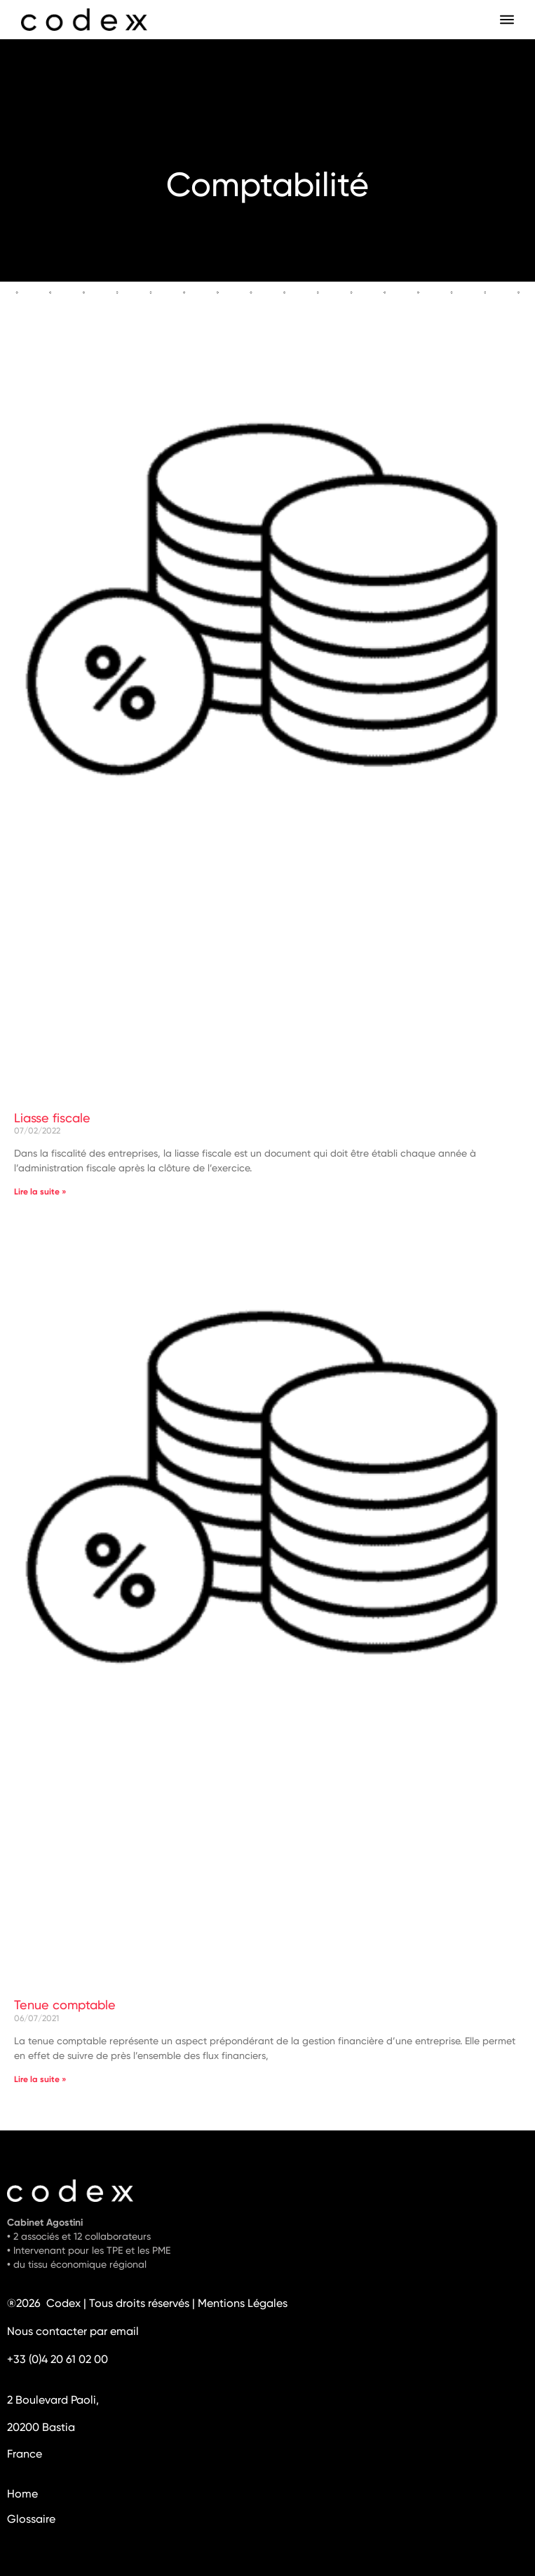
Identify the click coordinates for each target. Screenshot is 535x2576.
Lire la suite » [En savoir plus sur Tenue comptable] (40, 2080)
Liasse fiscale (52, 1119)
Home (22, 2494)
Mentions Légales (242, 2304)
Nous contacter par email (73, 2332)
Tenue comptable (65, 2005)
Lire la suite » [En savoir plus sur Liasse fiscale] (40, 1192)
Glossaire (31, 2520)
